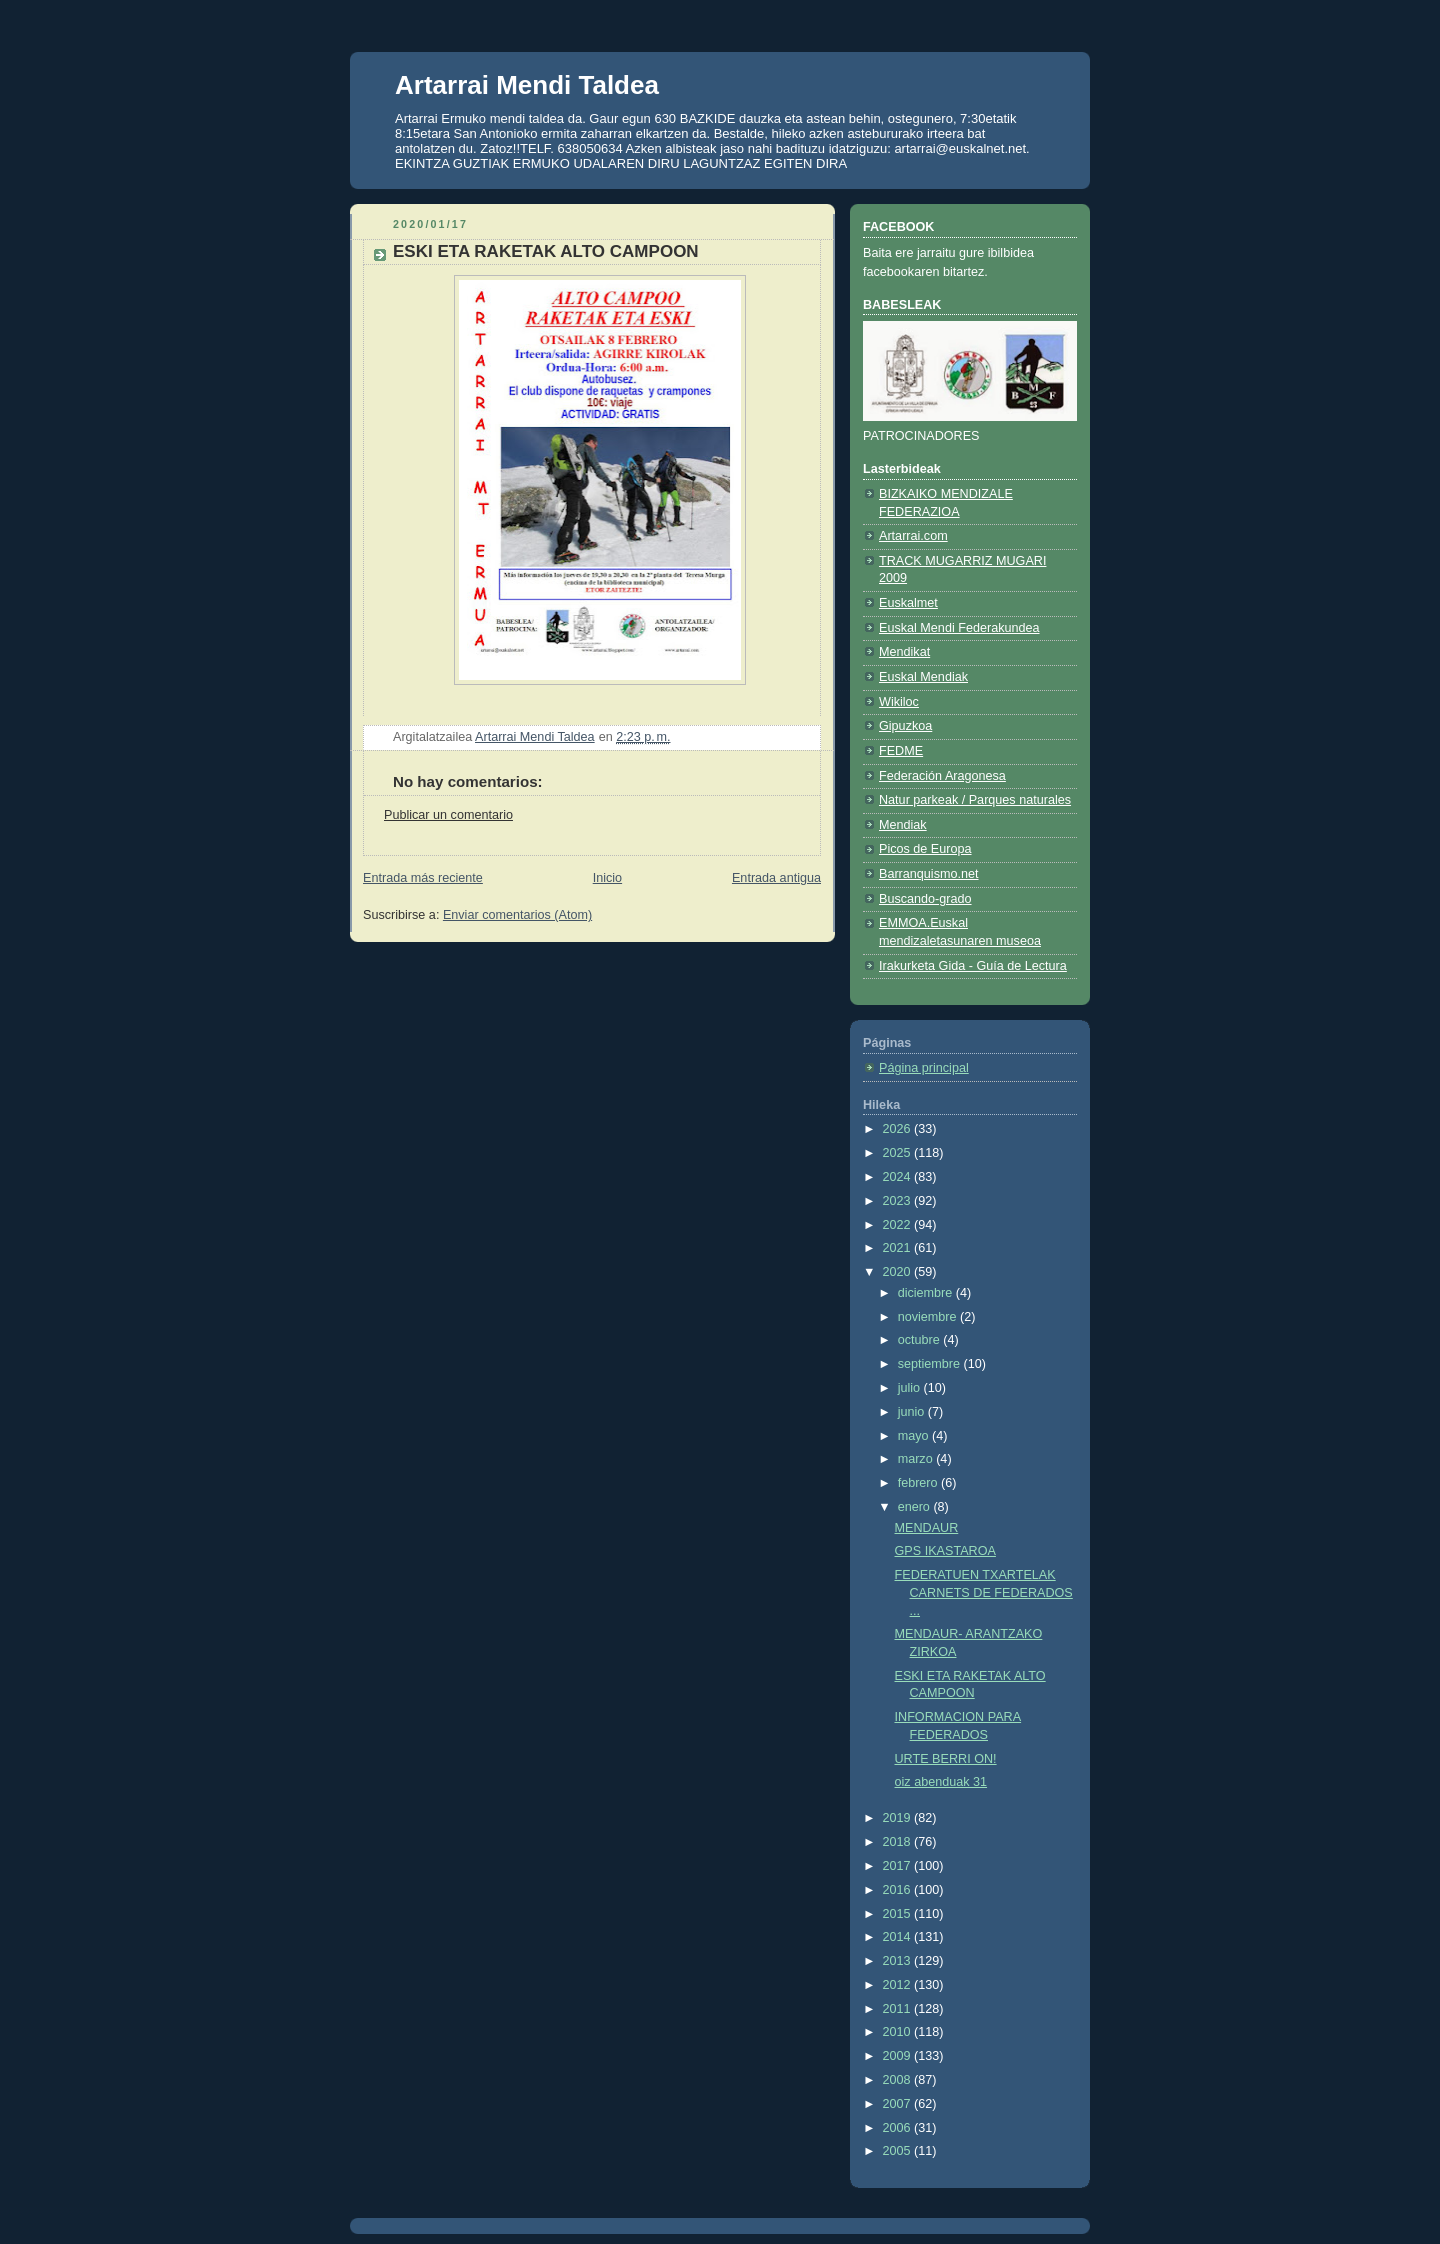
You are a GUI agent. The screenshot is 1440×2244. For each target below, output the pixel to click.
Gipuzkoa (905, 726)
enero (916, 1507)
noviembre (929, 1317)
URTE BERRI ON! (946, 1759)
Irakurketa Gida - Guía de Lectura (973, 966)
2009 (899, 2056)
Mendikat (904, 652)
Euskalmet (908, 603)
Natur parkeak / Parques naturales (975, 800)
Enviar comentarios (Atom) (517, 915)
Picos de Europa (925, 849)
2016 (899, 1890)
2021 (899, 1248)
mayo (915, 1436)
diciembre (927, 1293)
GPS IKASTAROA (945, 1551)
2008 (899, 2080)
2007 (899, 2104)
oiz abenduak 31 (941, 1782)
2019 (899, 1818)
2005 (899, 2151)
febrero (919, 1483)
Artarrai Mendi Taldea (527, 85)
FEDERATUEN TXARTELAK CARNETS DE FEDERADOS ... (984, 1592)
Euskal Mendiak (923, 677)
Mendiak (903, 825)
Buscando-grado (925, 899)
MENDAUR (927, 1528)
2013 (899, 1961)
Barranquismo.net (929, 874)
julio (911, 1388)
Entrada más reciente (423, 878)
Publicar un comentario (448, 815)
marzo (917, 1459)
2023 (899, 1201)
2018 (899, 1842)
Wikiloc (899, 702)
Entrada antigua (776, 878)
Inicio (607, 878)
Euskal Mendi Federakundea (959, 628)
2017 (899, 1866)
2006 (899, 2128)
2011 (899, 2009)
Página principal (924, 1068)
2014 (899, 1937)
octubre (921, 1340)
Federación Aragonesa (942, 776)
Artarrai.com (913, 536)
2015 (899, 1914)
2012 (899, 1985)
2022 (899, 1225)
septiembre (931, 1364)
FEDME (901, 751)
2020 (899, 1272)
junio (913, 1412)
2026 (899, 1129)
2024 (899, 1177)
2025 (899, 1153)
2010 (899, 2032)
